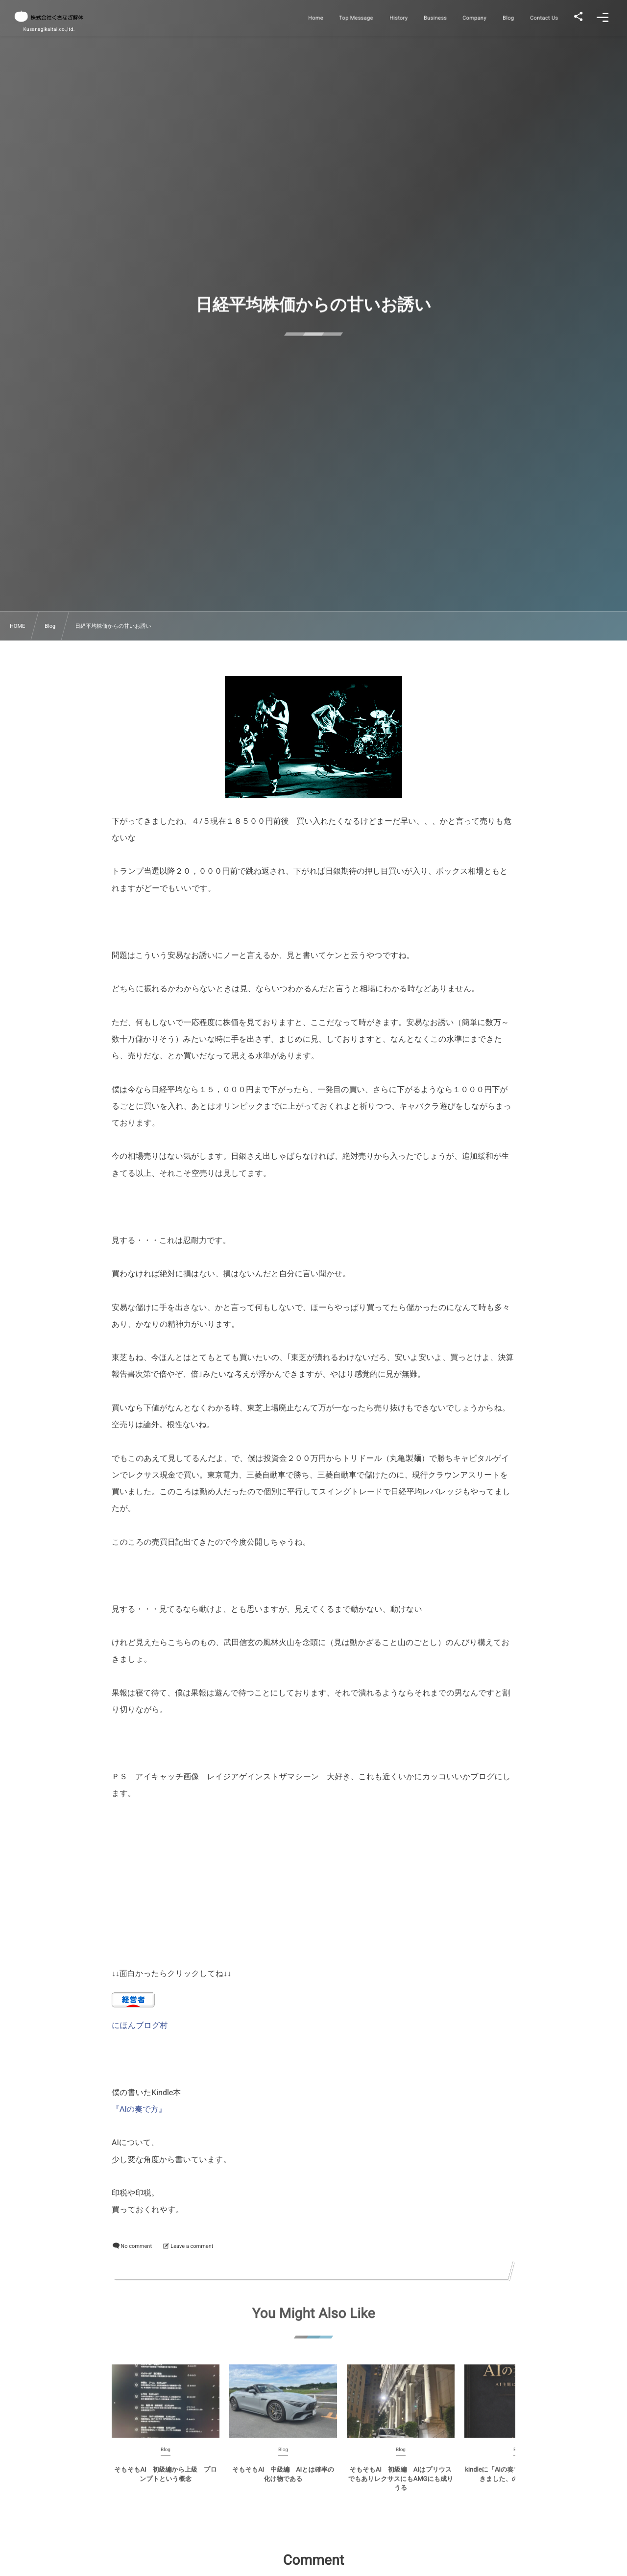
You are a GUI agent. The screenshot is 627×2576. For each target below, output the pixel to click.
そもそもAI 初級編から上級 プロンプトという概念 (165, 2480)
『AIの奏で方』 (139, 2109)
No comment (136, 2246)
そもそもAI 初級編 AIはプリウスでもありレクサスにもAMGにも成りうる (401, 2484)
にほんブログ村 (140, 2025)
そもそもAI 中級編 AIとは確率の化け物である (283, 2480)
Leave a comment (191, 2246)
